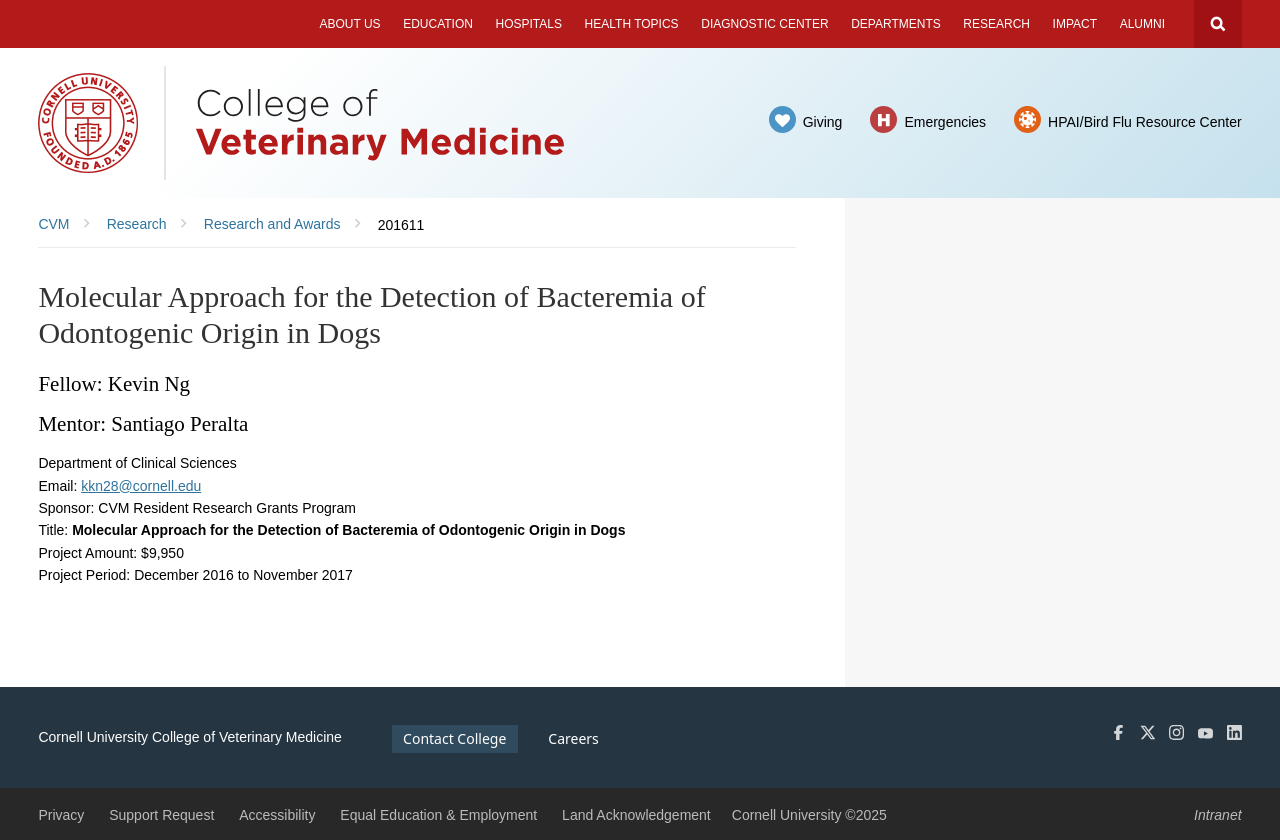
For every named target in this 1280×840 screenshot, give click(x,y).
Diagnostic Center (764, 24)
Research (996, 24)
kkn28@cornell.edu (141, 486)
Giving (823, 122)
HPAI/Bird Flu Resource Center (1144, 122)
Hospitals (529, 24)
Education (438, 24)
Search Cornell (1218, 24)
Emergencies (945, 122)
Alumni (1142, 24)
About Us (349, 24)
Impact (1075, 24)
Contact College (454, 738)
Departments (896, 24)
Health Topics (632, 24)
